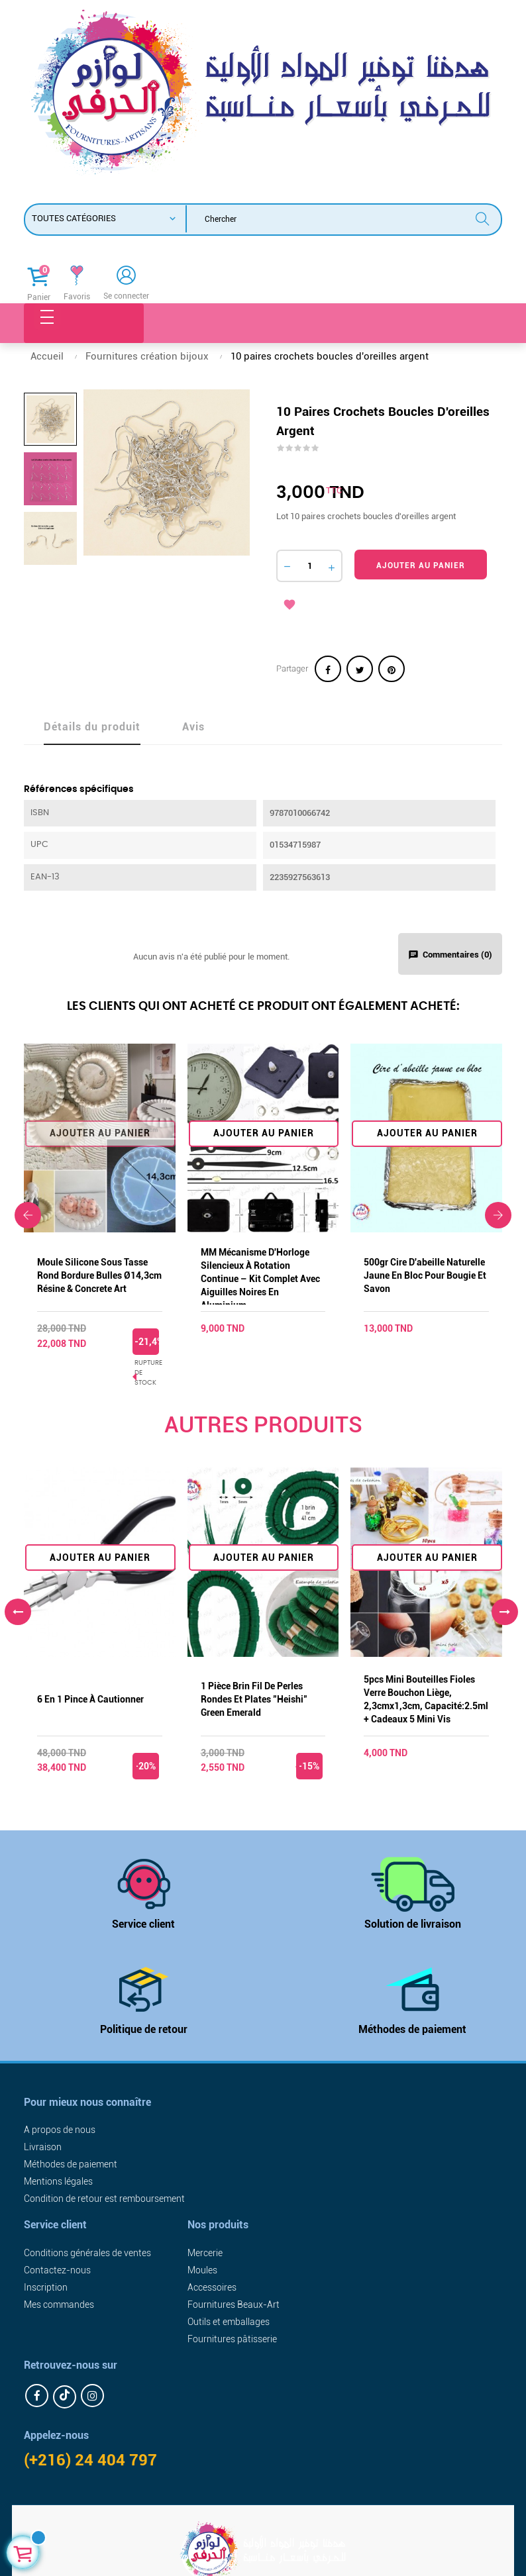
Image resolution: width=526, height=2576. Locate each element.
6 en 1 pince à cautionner (90, 1699)
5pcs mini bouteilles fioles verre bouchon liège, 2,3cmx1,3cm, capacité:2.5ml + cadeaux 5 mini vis (426, 1699)
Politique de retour (143, 2029)
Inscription (46, 2287)
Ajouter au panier (420, 565)
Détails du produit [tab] (92, 726)
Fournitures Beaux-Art (233, 2304)
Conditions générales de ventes (87, 2253)
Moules (202, 2270)
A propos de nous (59, 2129)
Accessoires (212, 2287)
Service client (143, 1924)
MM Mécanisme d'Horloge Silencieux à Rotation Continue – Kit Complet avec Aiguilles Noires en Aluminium (260, 1276)
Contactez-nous (57, 2270)
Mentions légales (58, 2181)
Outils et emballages (228, 2321)
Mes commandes (59, 2304)
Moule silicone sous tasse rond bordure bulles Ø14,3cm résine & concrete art (99, 1275)
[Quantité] (309, 566)
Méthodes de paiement (412, 2029)
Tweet (360, 669)
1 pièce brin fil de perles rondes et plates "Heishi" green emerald (254, 1699)
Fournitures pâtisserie (232, 2339)
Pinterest (391, 669)
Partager (328, 669)
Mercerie (205, 2253)
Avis (193, 726)
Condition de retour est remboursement (104, 2198)
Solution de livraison (412, 1924)
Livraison (43, 2147)
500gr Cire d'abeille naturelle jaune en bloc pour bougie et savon (425, 1275)
